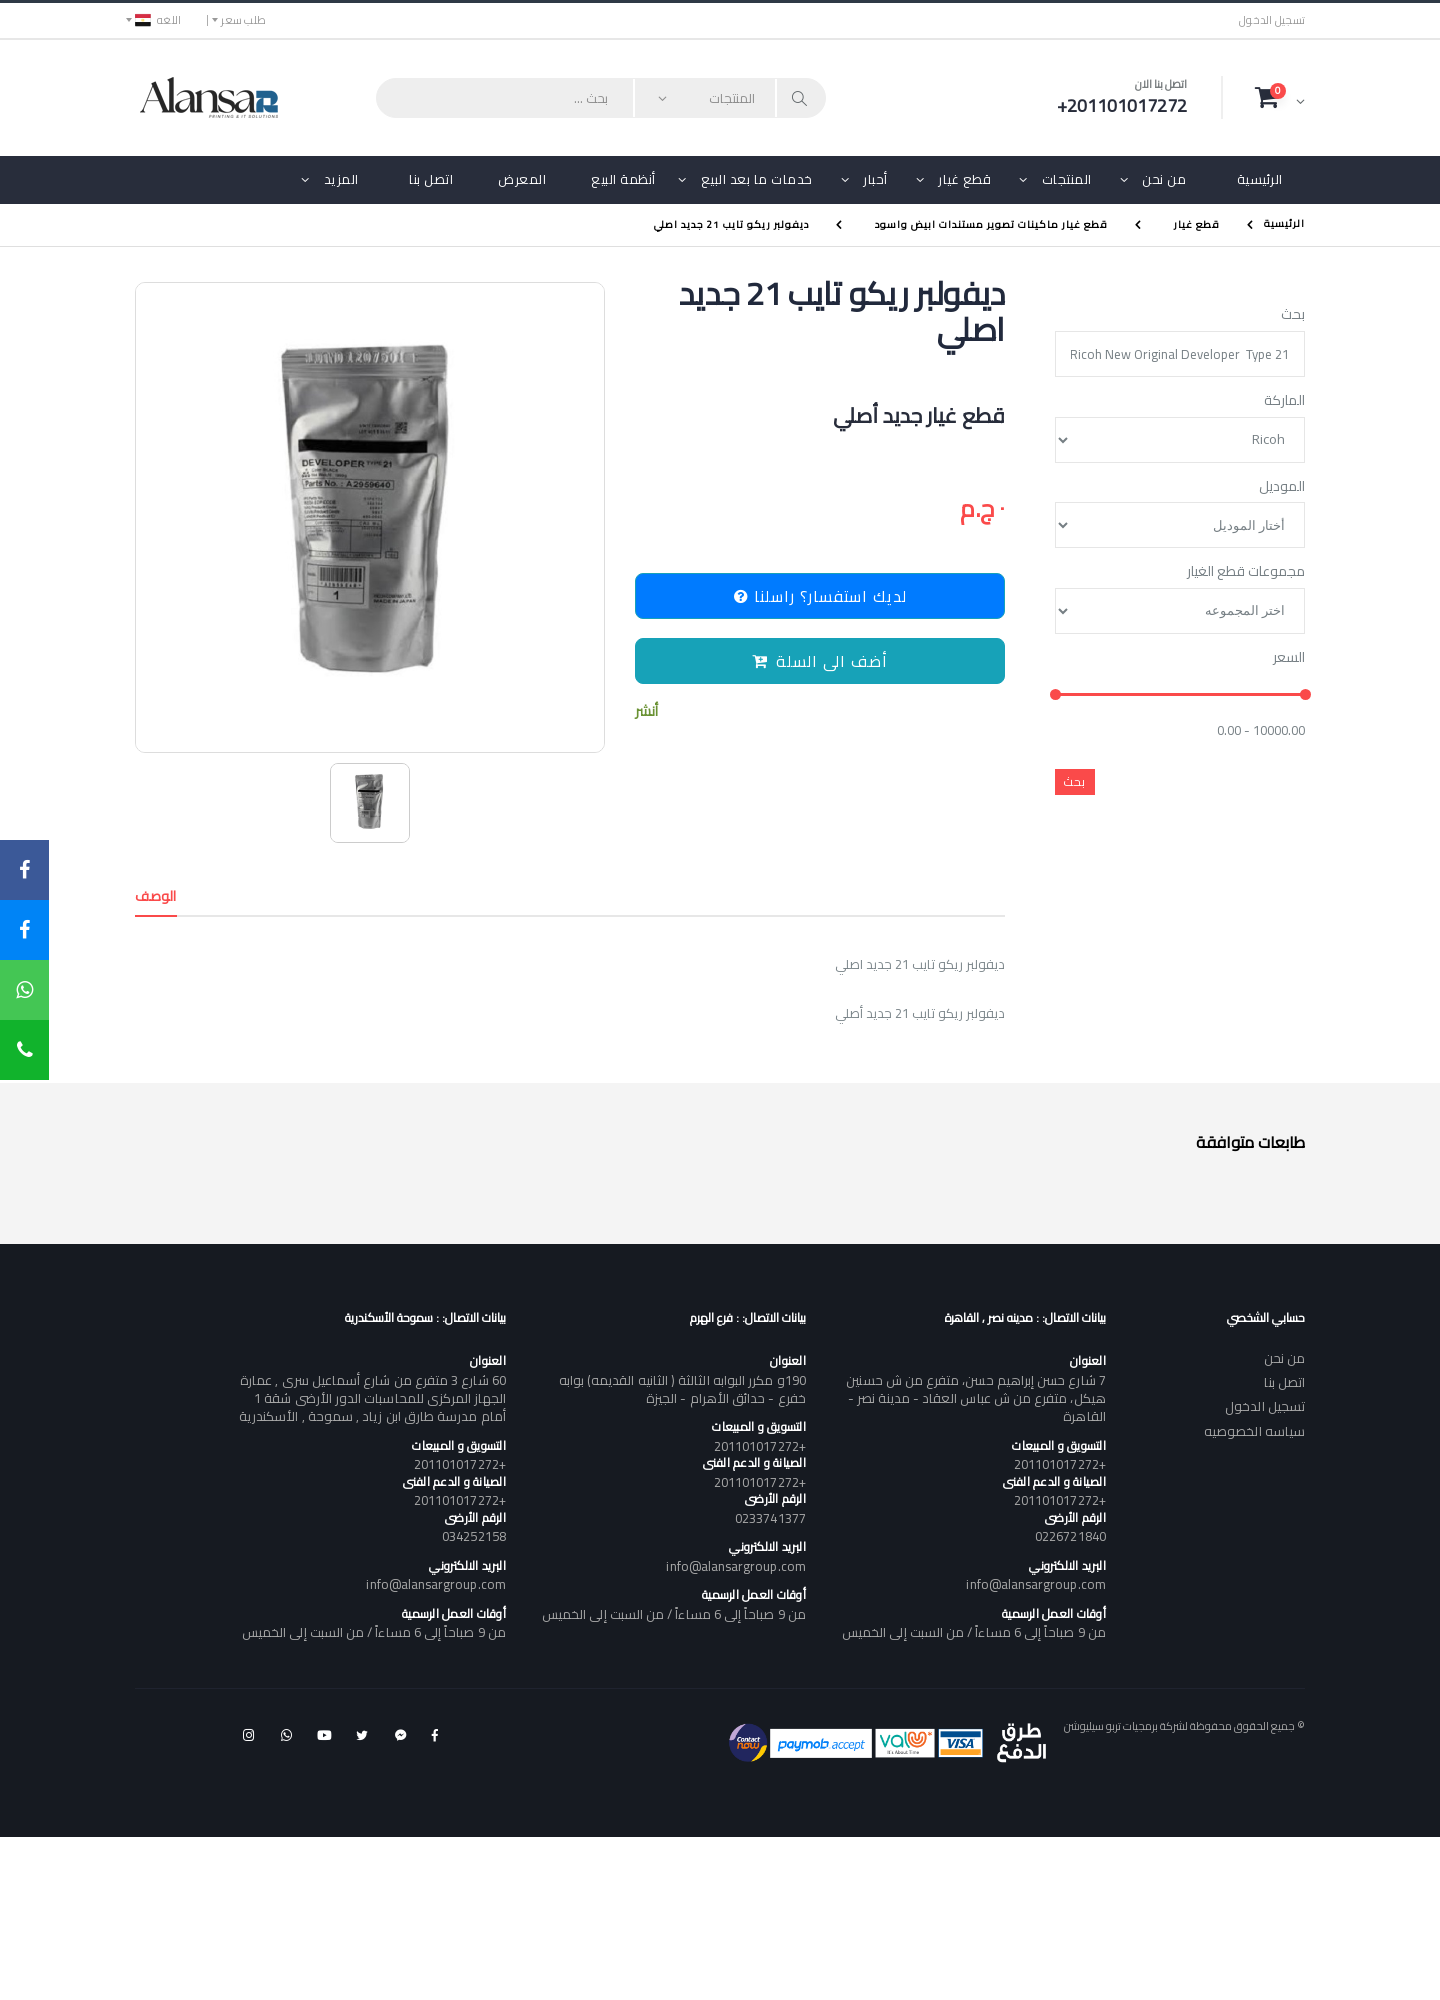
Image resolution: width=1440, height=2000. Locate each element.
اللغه (158, 20)
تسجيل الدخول (1272, 20)
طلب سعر (243, 20)
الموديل (1282, 487)
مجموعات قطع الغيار (1246, 572)
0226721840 (1070, 1536)
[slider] (1055, 695)
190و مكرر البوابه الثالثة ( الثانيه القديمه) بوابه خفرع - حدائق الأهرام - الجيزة (682, 1389)
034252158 (474, 1536)
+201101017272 (1060, 1464)
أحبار (875, 179)
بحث (1293, 315)
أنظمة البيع (623, 179)
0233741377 (770, 1518)
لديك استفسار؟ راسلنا (820, 596)
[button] (1280, 97)
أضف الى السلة (820, 661)
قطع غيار (964, 179)
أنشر (646, 711)
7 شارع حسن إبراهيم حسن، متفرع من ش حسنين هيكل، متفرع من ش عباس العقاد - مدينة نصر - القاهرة (975, 1398)
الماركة (1284, 401)
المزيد (341, 179)
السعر (1289, 658)
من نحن (1164, 179)
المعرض (522, 179)
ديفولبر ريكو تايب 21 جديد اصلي (731, 224)
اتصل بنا (431, 179)
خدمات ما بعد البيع (757, 179)
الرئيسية (1260, 179)
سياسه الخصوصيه (1254, 1431)
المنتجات (1067, 179)
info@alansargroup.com (1035, 1584)
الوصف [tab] (156, 896)
